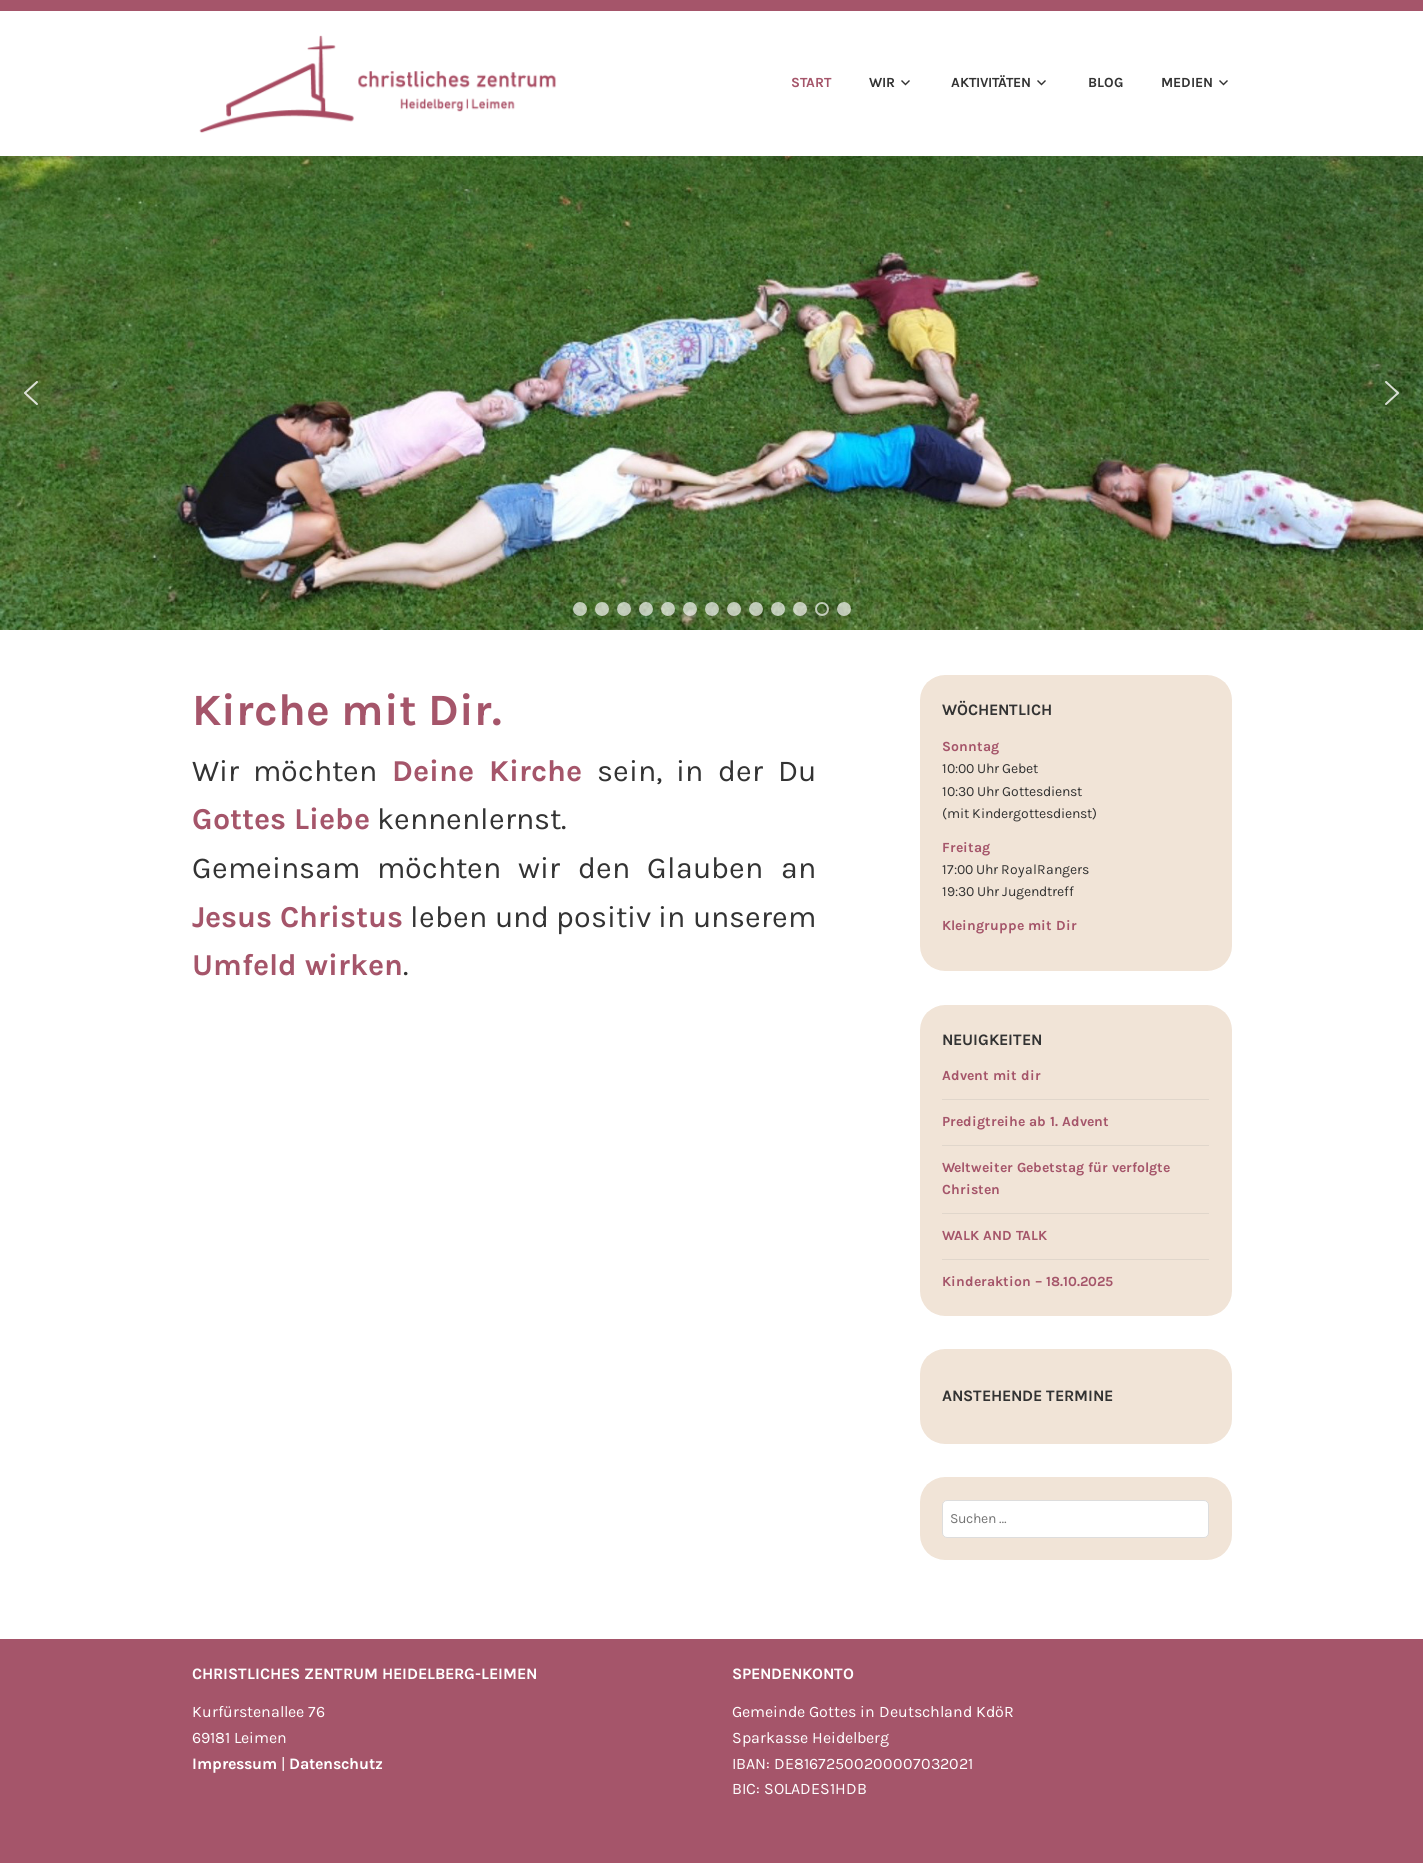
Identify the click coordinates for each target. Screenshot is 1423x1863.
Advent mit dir (991, 1075)
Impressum (234, 1763)
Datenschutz (336, 1763)
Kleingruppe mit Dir (1009, 925)
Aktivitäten (991, 82)
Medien (1187, 82)
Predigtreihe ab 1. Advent (1025, 1121)
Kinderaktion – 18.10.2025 (1027, 1281)
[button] (31, 393)
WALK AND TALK (994, 1235)
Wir (882, 82)
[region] (711, 393)
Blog (1105, 82)
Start (811, 82)
